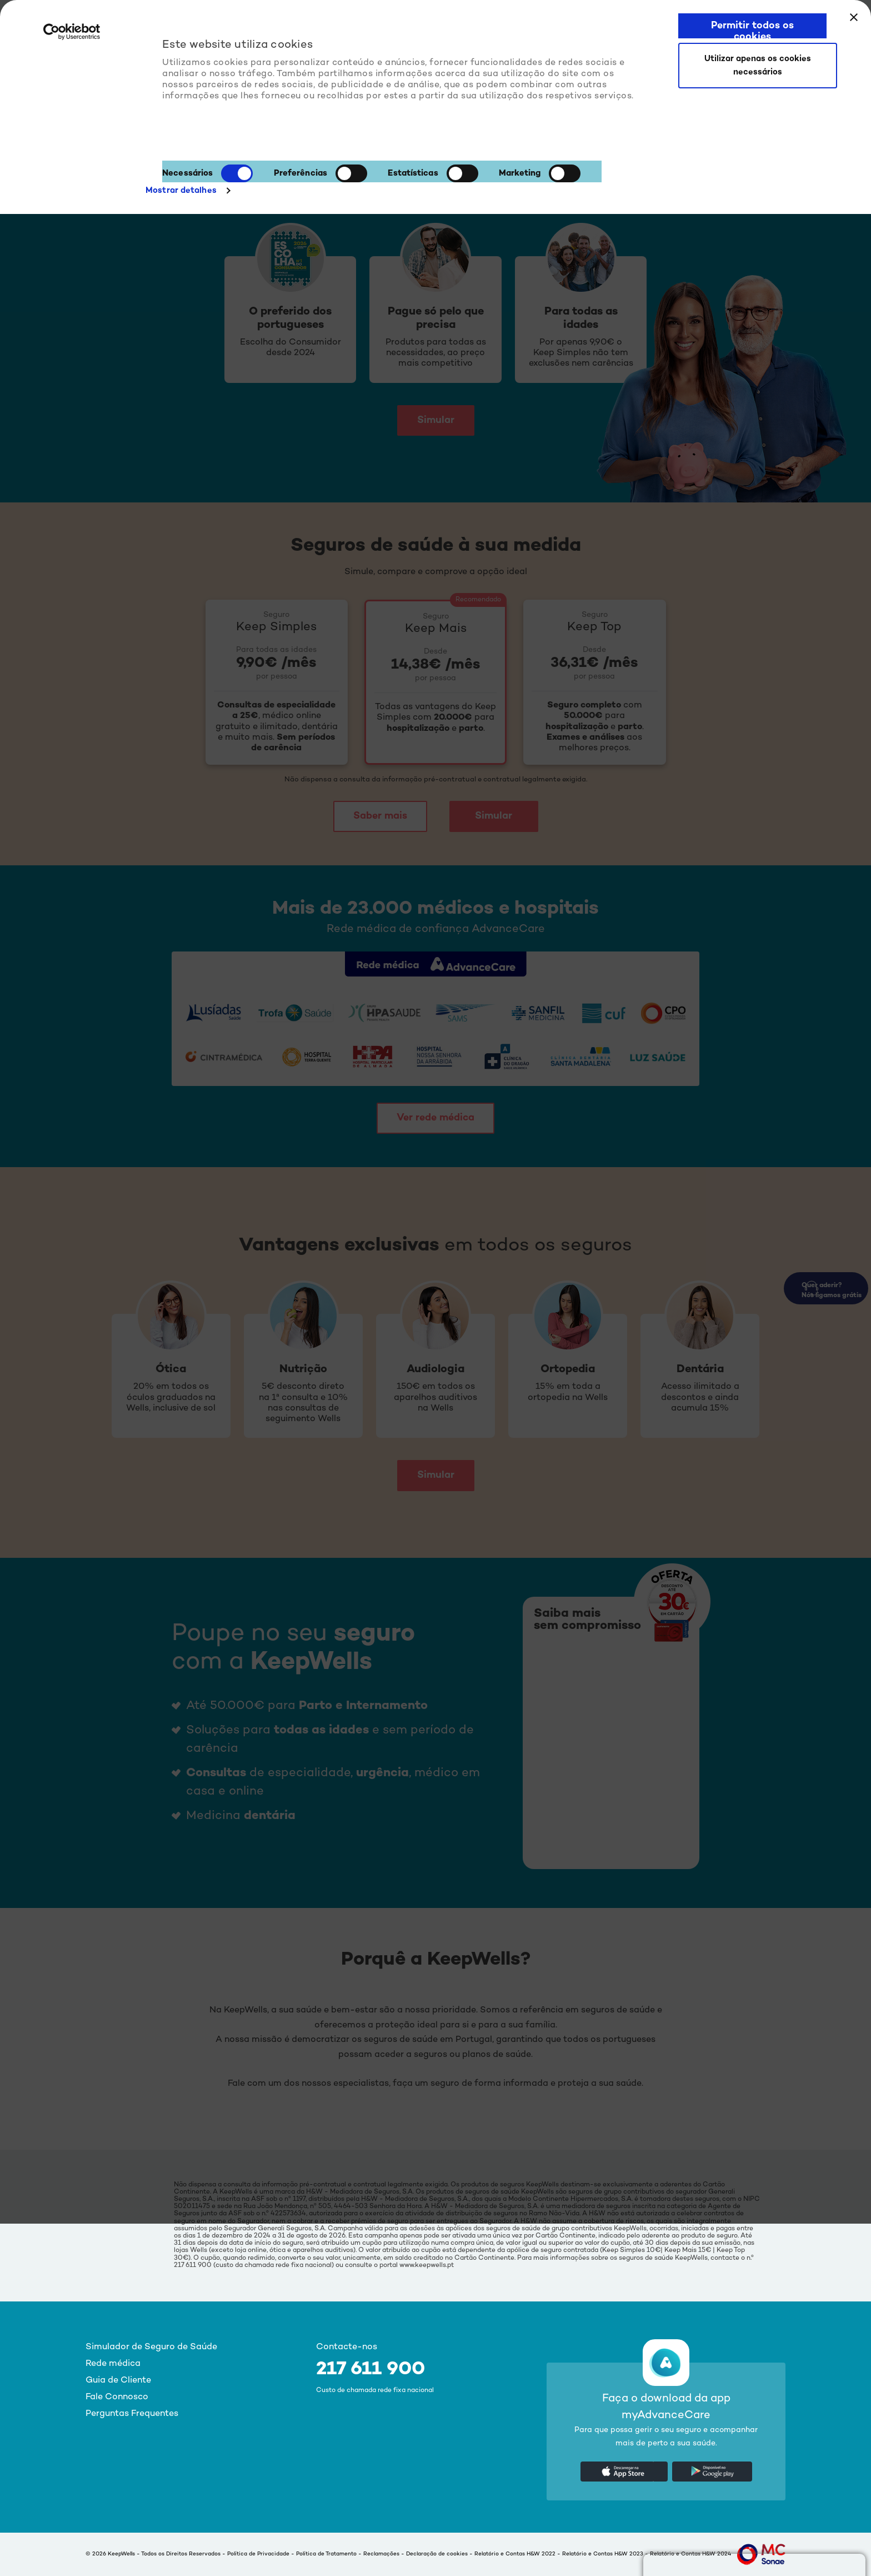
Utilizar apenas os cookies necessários (757, 65)
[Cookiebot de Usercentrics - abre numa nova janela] (72, 38)
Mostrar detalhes (181, 191)
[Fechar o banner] (854, 17)
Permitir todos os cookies (752, 29)
